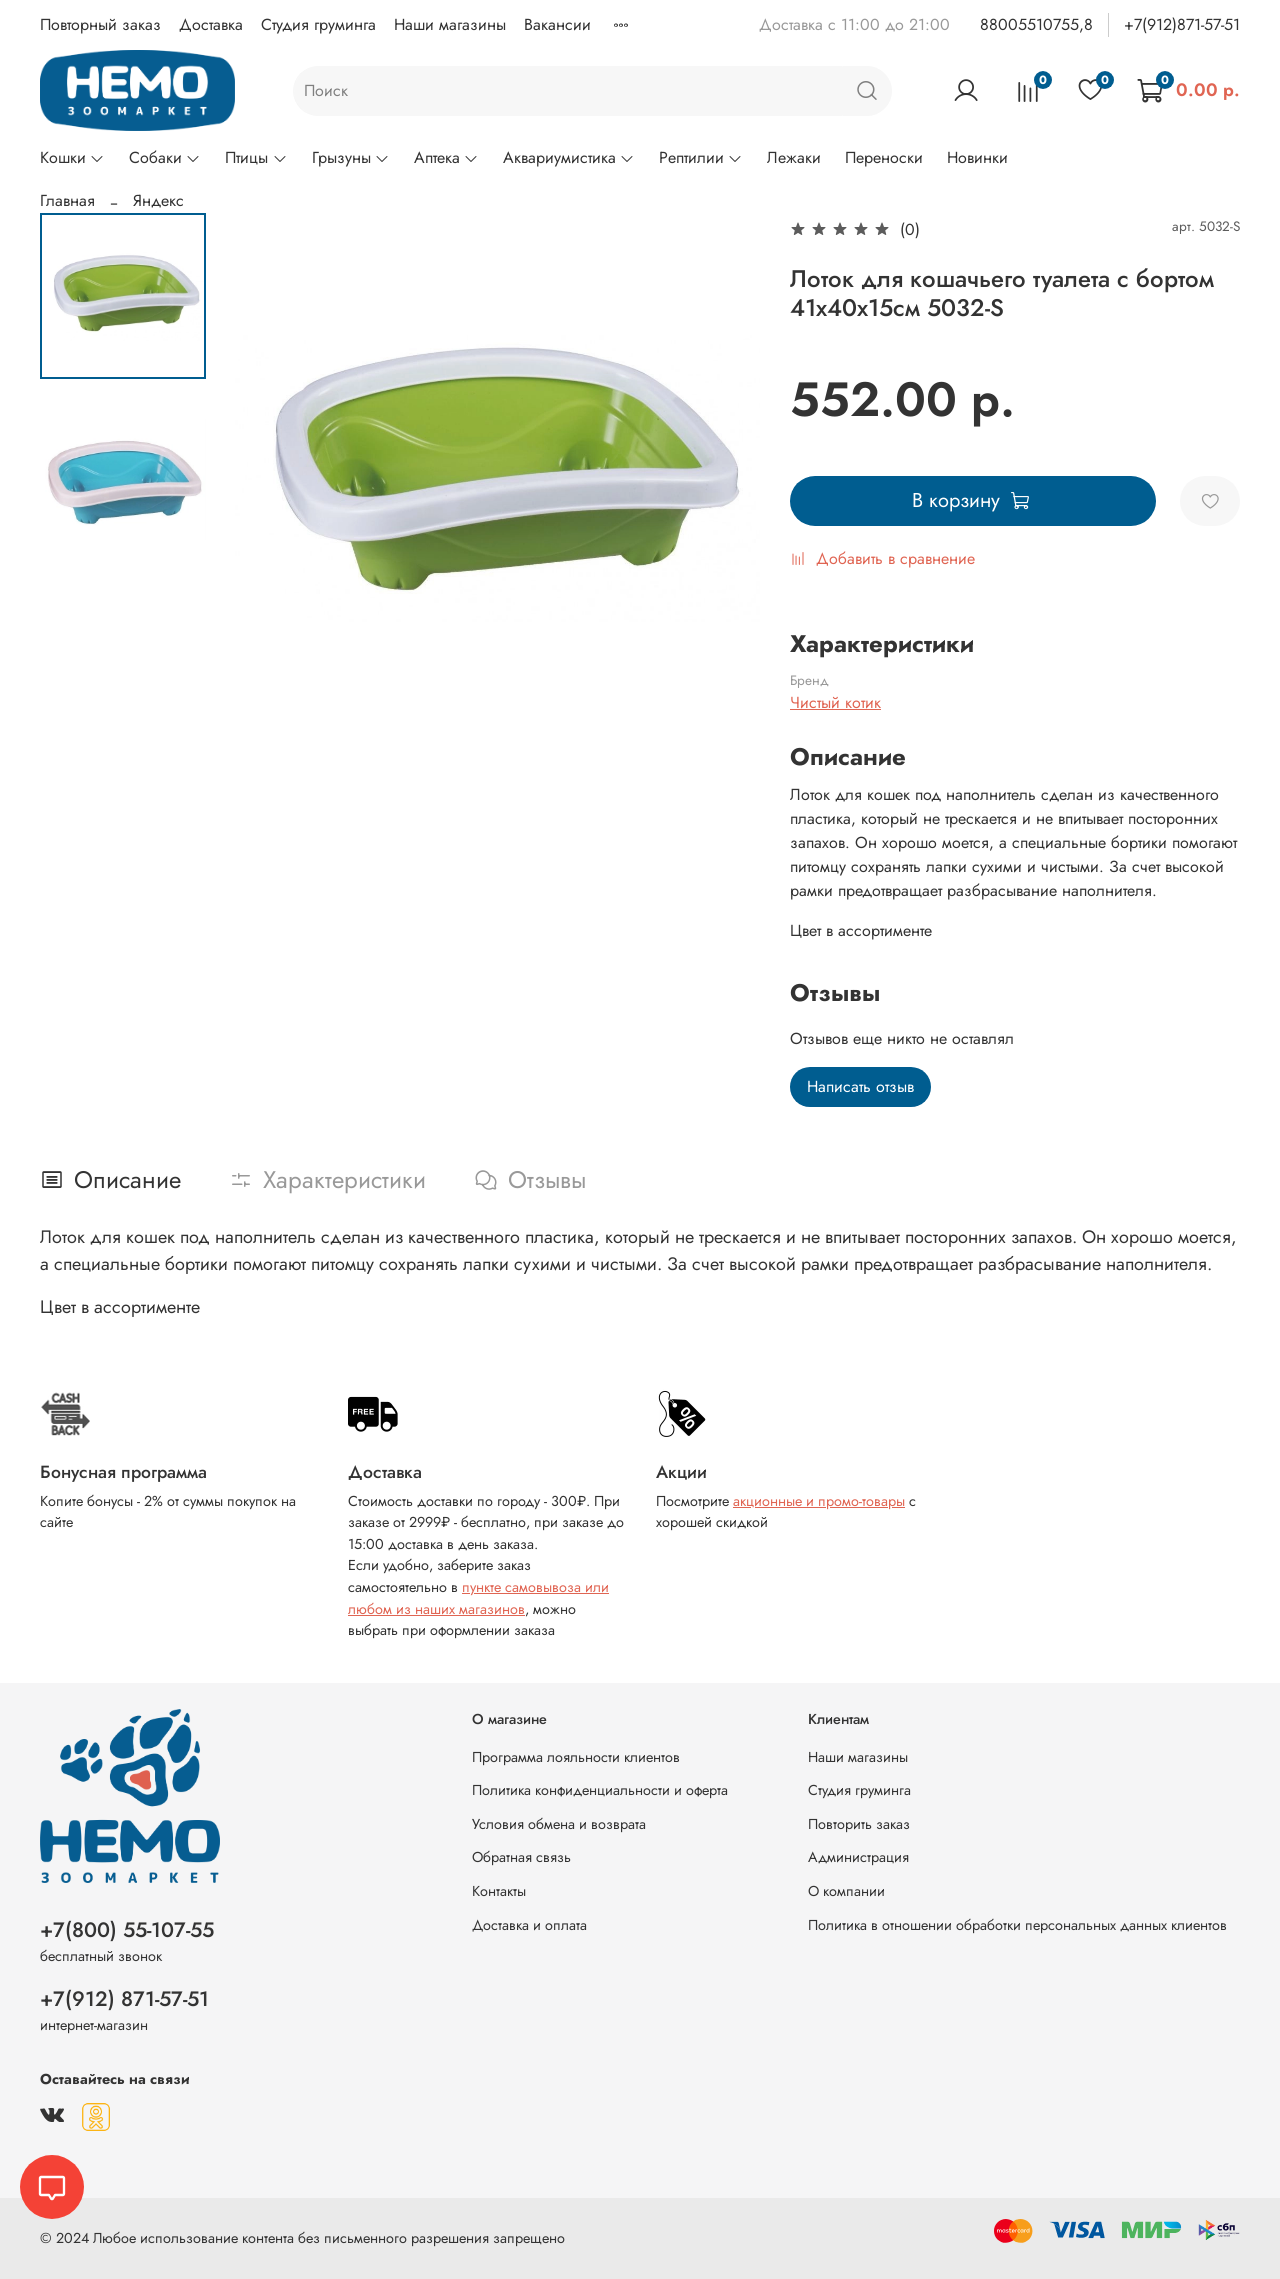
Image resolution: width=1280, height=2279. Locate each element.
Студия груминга (318, 24)
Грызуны (351, 157)
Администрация (858, 1857)
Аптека (446, 157)
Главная (67, 200)
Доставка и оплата (529, 1925)
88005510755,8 (1036, 24)
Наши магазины (450, 24)
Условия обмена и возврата (559, 1824)
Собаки (165, 157)
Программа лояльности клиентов (576, 1757)
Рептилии (701, 157)
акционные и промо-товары (819, 1501)
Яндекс (158, 200)
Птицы (256, 157)
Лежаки (794, 157)
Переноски (884, 157)
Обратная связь (521, 1857)
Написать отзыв (860, 1086)
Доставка (211, 24)
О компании (846, 1891)
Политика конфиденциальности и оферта (600, 1790)
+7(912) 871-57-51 (124, 1999)
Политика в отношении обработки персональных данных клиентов (1017, 1925)
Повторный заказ (100, 24)
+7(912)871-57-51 (1182, 24)
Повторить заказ (859, 1824)
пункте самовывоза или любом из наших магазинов (478, 1598)
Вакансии (557, 24)
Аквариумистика (569, 157)
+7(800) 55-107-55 (127, 1930)
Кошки (72, 157)
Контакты (499, 1891)
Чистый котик (835, 702)
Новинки (977, 157)
